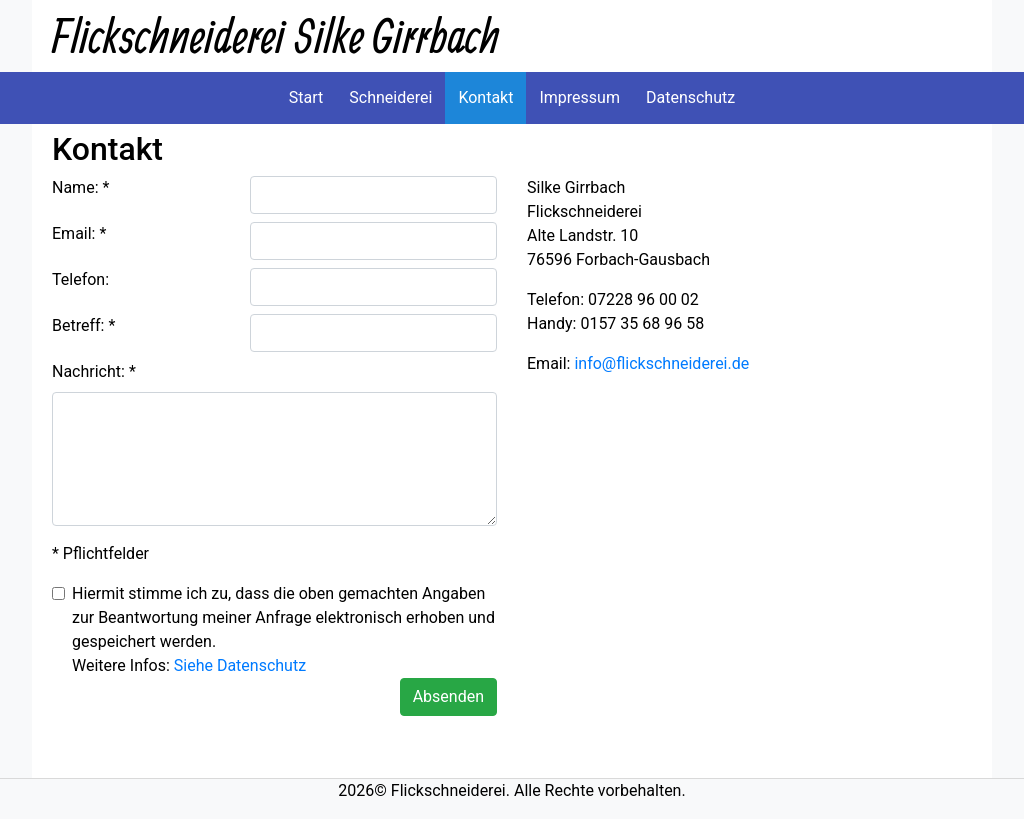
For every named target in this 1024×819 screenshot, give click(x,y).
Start (306, 97)
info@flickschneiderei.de (661, 363)
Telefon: (80, 279)
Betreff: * (83, 325)
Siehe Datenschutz (240, 665)
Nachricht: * (94, 371)
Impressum (579, 97)
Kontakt (485, 97)
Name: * (80, 187)
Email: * (79, 233)
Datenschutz (690, 97)
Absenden (448, 696)
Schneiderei (390, 97)
